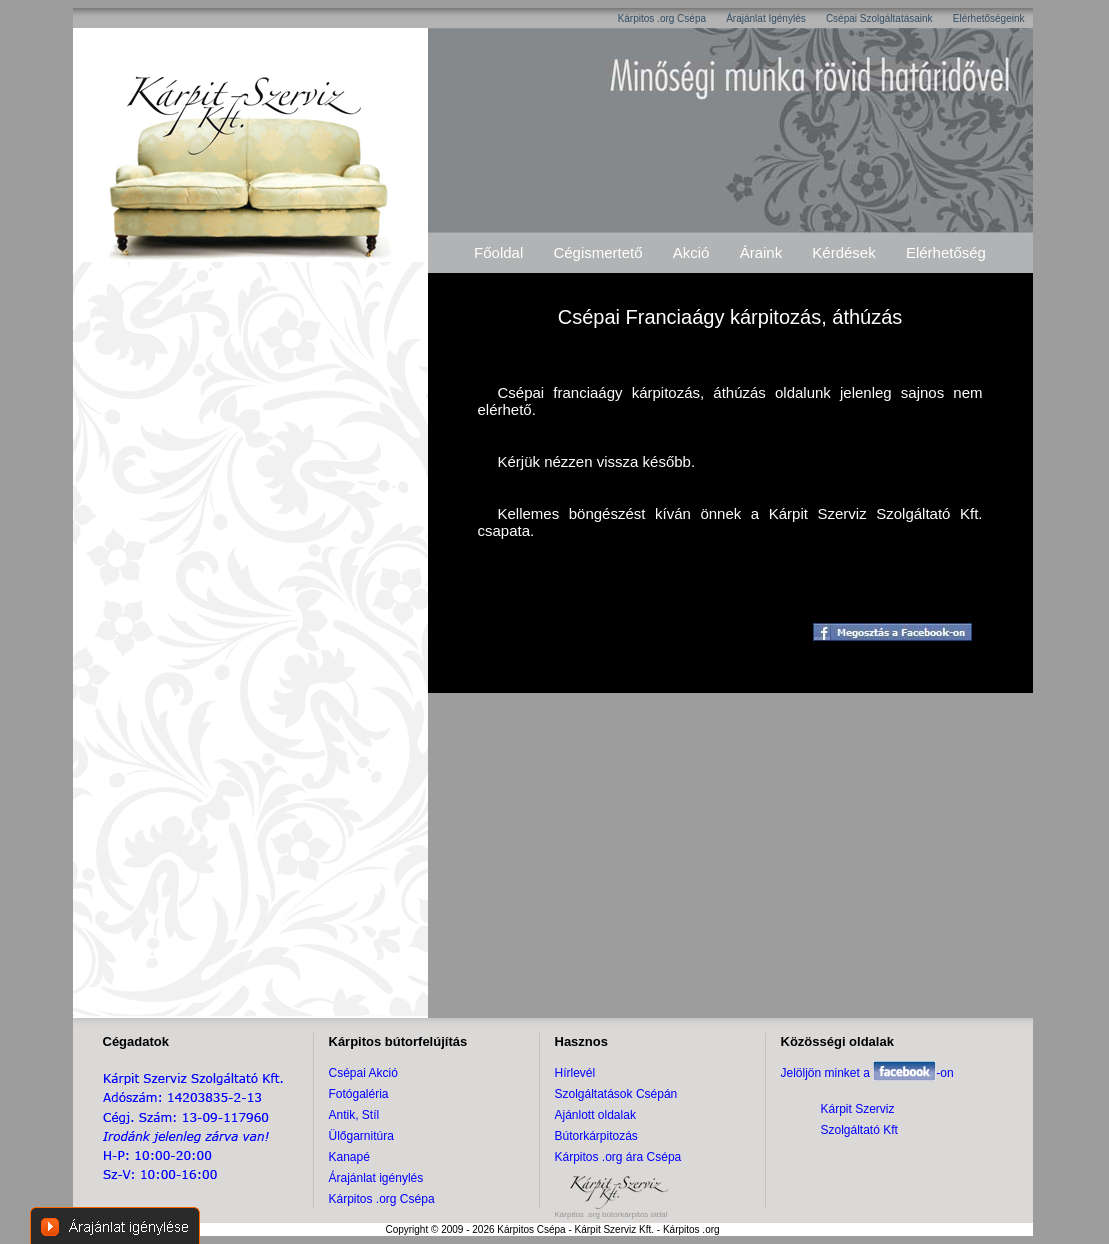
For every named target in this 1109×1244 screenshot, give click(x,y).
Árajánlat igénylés (376, 1178)
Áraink (761, 252)
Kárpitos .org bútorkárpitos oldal (611, 1214)
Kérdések (843, 252)
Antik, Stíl (354, 1115)
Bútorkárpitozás (596, 1136)
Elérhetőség (946, 252)
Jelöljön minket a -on (867, 1073)
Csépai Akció (363, 1073)
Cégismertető (597, 252)
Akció (691, 252)
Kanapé (349, 1157)
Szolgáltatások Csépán (616, 1094)
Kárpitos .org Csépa (662, 18)
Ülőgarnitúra (361, 1136)
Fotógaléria (359, 1094)
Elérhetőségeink (989, 18)
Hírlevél (575, 1073)
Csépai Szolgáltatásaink (879, 18)
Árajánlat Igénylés (766, 18)
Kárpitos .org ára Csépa (618, 1157)
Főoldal (498, 252)
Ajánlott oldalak (595, 1115)
